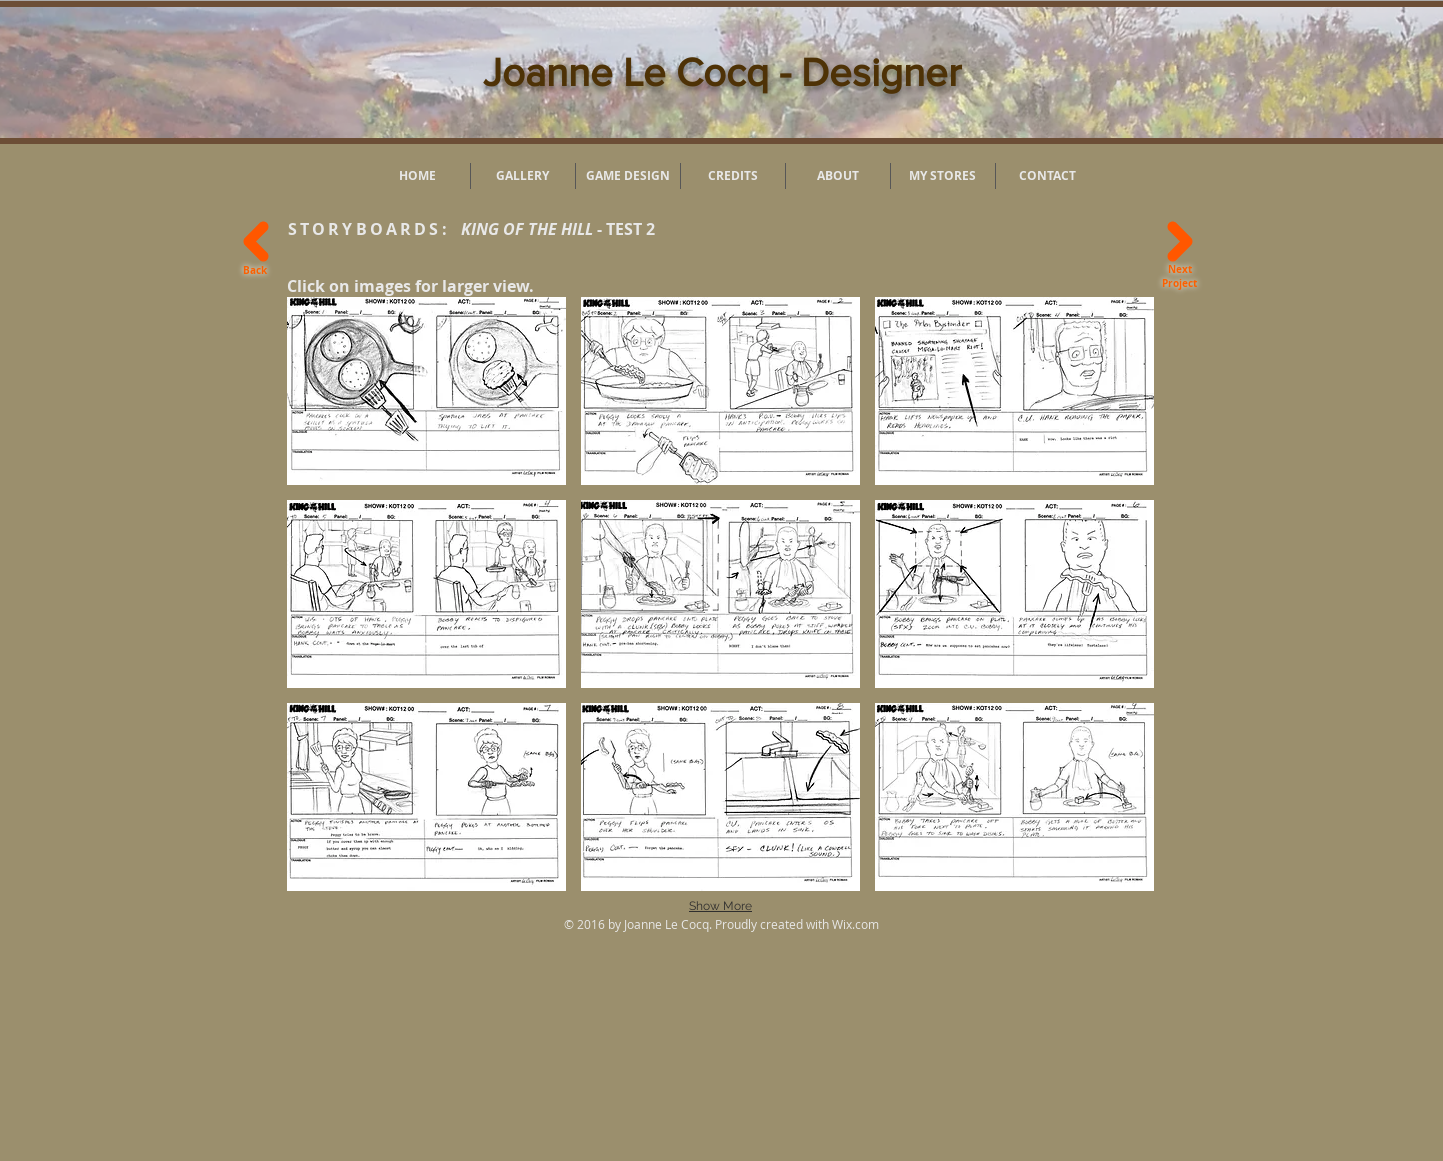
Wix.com (855, 924)
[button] (426, 391)
